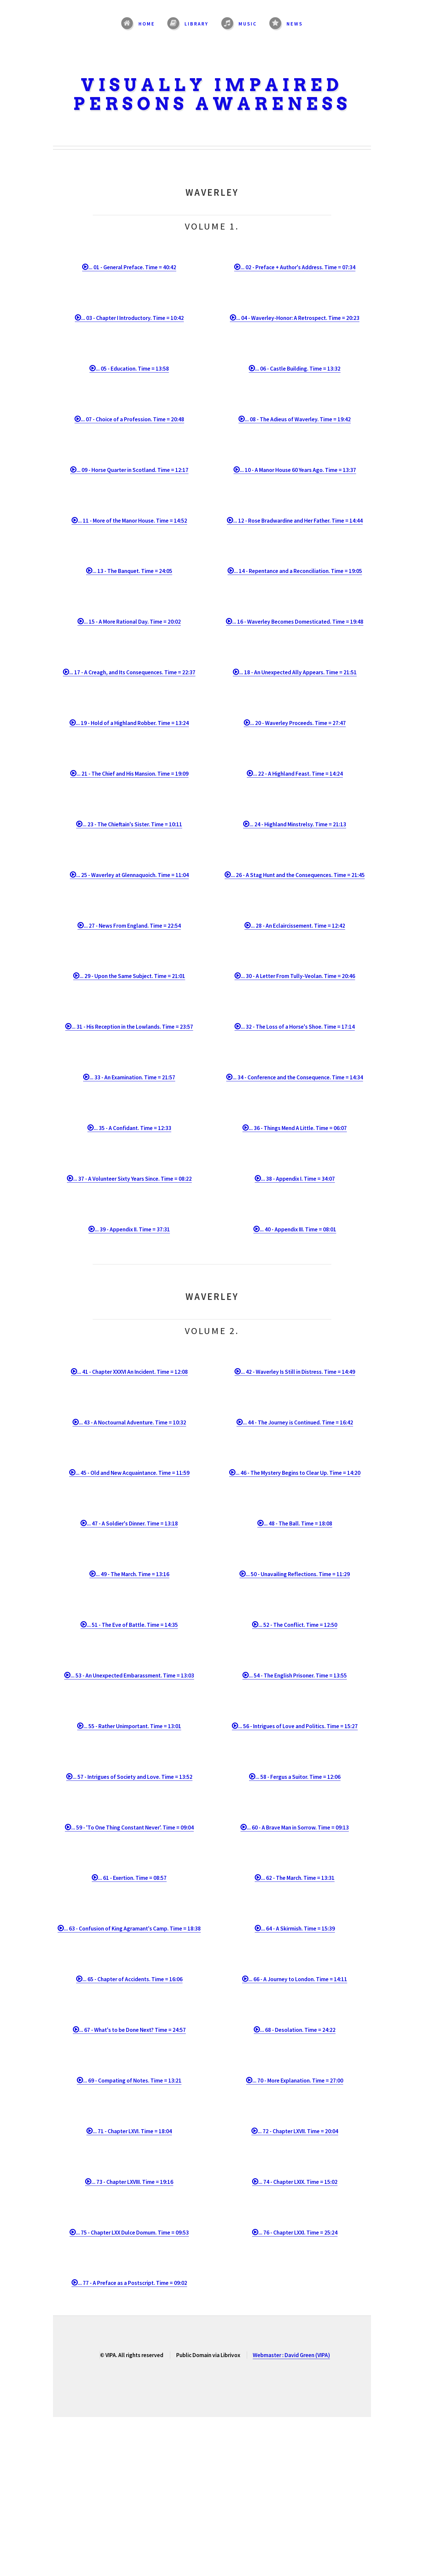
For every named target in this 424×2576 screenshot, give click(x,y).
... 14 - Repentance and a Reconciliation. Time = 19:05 (298, 571)
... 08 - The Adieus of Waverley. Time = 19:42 (298, 419)
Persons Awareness (212, 103)
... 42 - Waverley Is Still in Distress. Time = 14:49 (298, 1371)
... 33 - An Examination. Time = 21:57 (132, 1077)
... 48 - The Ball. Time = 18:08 (298, 1523)
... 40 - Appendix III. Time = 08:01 (298, 1229)
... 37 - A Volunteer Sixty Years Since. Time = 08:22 (132, 1178)
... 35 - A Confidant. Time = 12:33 (132, 1128)
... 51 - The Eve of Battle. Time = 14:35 (132, 1624)
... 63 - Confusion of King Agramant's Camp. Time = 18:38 (132, 1928)
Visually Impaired (212, 85)
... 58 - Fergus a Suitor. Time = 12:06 (298, 1776)
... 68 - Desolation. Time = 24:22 (298, 2030)
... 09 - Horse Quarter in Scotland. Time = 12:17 (132, 470)
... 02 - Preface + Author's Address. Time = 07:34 (297, 267)
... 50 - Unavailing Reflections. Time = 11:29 (298, 1574)
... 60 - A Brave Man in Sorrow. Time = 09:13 (298, 1827)
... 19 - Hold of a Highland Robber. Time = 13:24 (132, 723)
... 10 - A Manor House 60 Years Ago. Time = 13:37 (298, 470)
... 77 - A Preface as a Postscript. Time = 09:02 (132, 2283)
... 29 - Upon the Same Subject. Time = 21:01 (132, 976)
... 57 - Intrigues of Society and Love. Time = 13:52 (132, 1776)
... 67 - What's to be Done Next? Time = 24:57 (132, 2030)
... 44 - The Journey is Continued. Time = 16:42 (298, 1422)
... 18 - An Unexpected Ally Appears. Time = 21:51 (298, 672)
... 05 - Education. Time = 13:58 (132, 368)
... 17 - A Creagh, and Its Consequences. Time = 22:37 (132, 672)
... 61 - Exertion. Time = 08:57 (132, 1877)
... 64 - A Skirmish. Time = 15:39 (298, 1928)
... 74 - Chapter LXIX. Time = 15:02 (298, 2182)
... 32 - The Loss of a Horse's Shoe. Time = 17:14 (298, 1026)
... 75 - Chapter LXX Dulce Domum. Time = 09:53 (132, 2232)
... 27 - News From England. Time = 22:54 (132, 925)
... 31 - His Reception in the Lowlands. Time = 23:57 (132, 1026)
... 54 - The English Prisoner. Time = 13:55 (298, 1675)
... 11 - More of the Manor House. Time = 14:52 (132, 520)
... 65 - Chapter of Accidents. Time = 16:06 (132, 1979)
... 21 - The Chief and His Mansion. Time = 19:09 (132, 773)
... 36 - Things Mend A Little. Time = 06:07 (298, 1128)
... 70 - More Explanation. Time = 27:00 (297, 2080)
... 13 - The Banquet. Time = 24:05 (132, 571)
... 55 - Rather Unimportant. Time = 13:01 (132, 1726)
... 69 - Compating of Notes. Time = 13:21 (132, 2080)
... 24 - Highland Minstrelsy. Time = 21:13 (297, 824)
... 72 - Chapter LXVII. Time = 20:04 (298, 2131)
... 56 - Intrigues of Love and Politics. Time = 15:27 (298, 1726)
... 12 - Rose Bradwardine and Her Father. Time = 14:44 (298, 520)
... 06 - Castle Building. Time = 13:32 (298, 368)
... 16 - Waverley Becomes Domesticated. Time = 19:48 (297, 621)
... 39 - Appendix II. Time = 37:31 (132, 1229)
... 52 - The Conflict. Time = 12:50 (297, 1624)
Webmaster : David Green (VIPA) (291, 2355)
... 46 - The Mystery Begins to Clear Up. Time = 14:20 (298, 1472)
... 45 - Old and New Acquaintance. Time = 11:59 (132, 1472)
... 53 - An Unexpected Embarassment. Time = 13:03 (132, 1675)
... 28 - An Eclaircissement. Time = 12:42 (298, 925)
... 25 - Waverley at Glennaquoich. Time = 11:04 (132, 875)
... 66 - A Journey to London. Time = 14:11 (297, 1979)
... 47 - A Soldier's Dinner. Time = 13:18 (132, 1523)
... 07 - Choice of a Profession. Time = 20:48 (132, 419)
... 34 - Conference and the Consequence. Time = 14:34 (298, 1077)
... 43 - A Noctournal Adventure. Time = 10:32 (132, 1422)
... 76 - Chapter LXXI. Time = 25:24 (298, 2232)
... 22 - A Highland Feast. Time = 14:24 (298, 773)
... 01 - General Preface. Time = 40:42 (132, 267)
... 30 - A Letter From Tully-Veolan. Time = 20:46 (298, 976)
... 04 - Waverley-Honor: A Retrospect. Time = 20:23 (297, 318)
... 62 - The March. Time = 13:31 (298, 1877)
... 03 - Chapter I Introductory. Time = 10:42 (132, 318)
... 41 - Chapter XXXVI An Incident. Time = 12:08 (132, 1371)
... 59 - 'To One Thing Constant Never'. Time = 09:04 (132, 1827)
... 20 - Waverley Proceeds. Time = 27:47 (298, 723)
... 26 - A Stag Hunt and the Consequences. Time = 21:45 (298, 875)
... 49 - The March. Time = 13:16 (132, 1574)
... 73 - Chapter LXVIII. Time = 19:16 (132, 2182)
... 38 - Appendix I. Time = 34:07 (298, 1178)
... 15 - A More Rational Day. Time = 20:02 (132, 621)
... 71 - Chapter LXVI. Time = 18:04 (132, 2131)
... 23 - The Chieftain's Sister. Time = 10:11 (132, 824)
